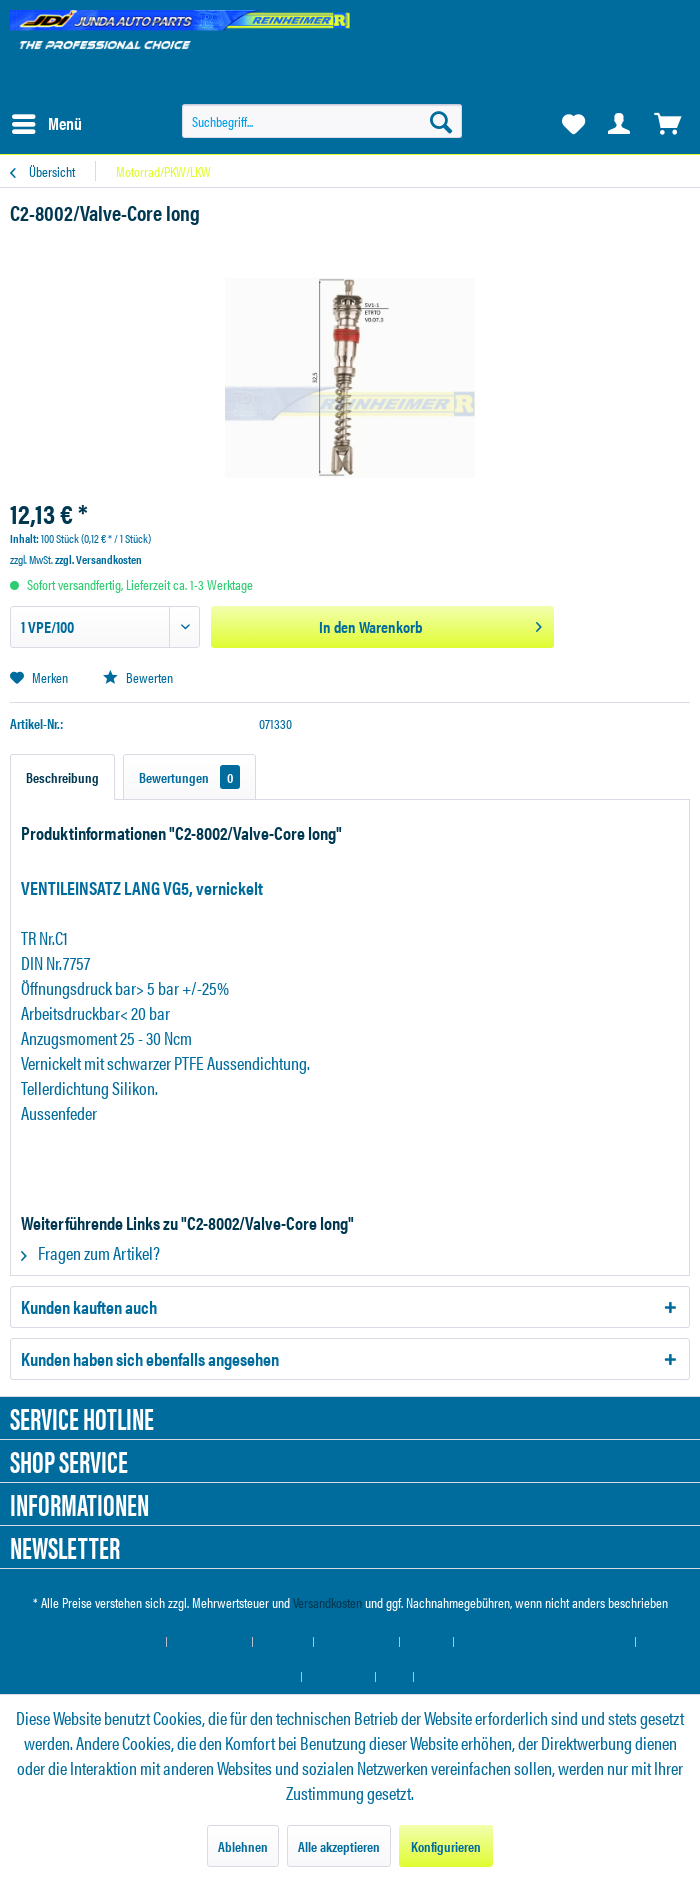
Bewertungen (189, 777)
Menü (47, 121)
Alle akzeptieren (339, 1846)
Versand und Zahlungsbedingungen (545, 1641)
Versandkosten (327, 1602)
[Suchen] (441, 121)
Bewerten (138, 677)
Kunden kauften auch (89, 1306)
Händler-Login (210, 1641)
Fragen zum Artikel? (90, 1252)
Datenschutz (339, 1676)
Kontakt (427, 1641)
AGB (395, 1676)
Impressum (450, 1676)
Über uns (283, 1641)
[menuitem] (46, 124)
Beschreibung (62, 777)
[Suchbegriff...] (322, 121)
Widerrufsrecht (258, 1676)
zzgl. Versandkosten (98, 559)
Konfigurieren (446, 1846)
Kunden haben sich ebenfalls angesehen (150, 1358)
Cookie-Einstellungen (108, 1641)
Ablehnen (243, 1846)
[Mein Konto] (620, 124)
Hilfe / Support (357, 1641)
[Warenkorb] (668, 124)
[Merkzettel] (572, 124)
